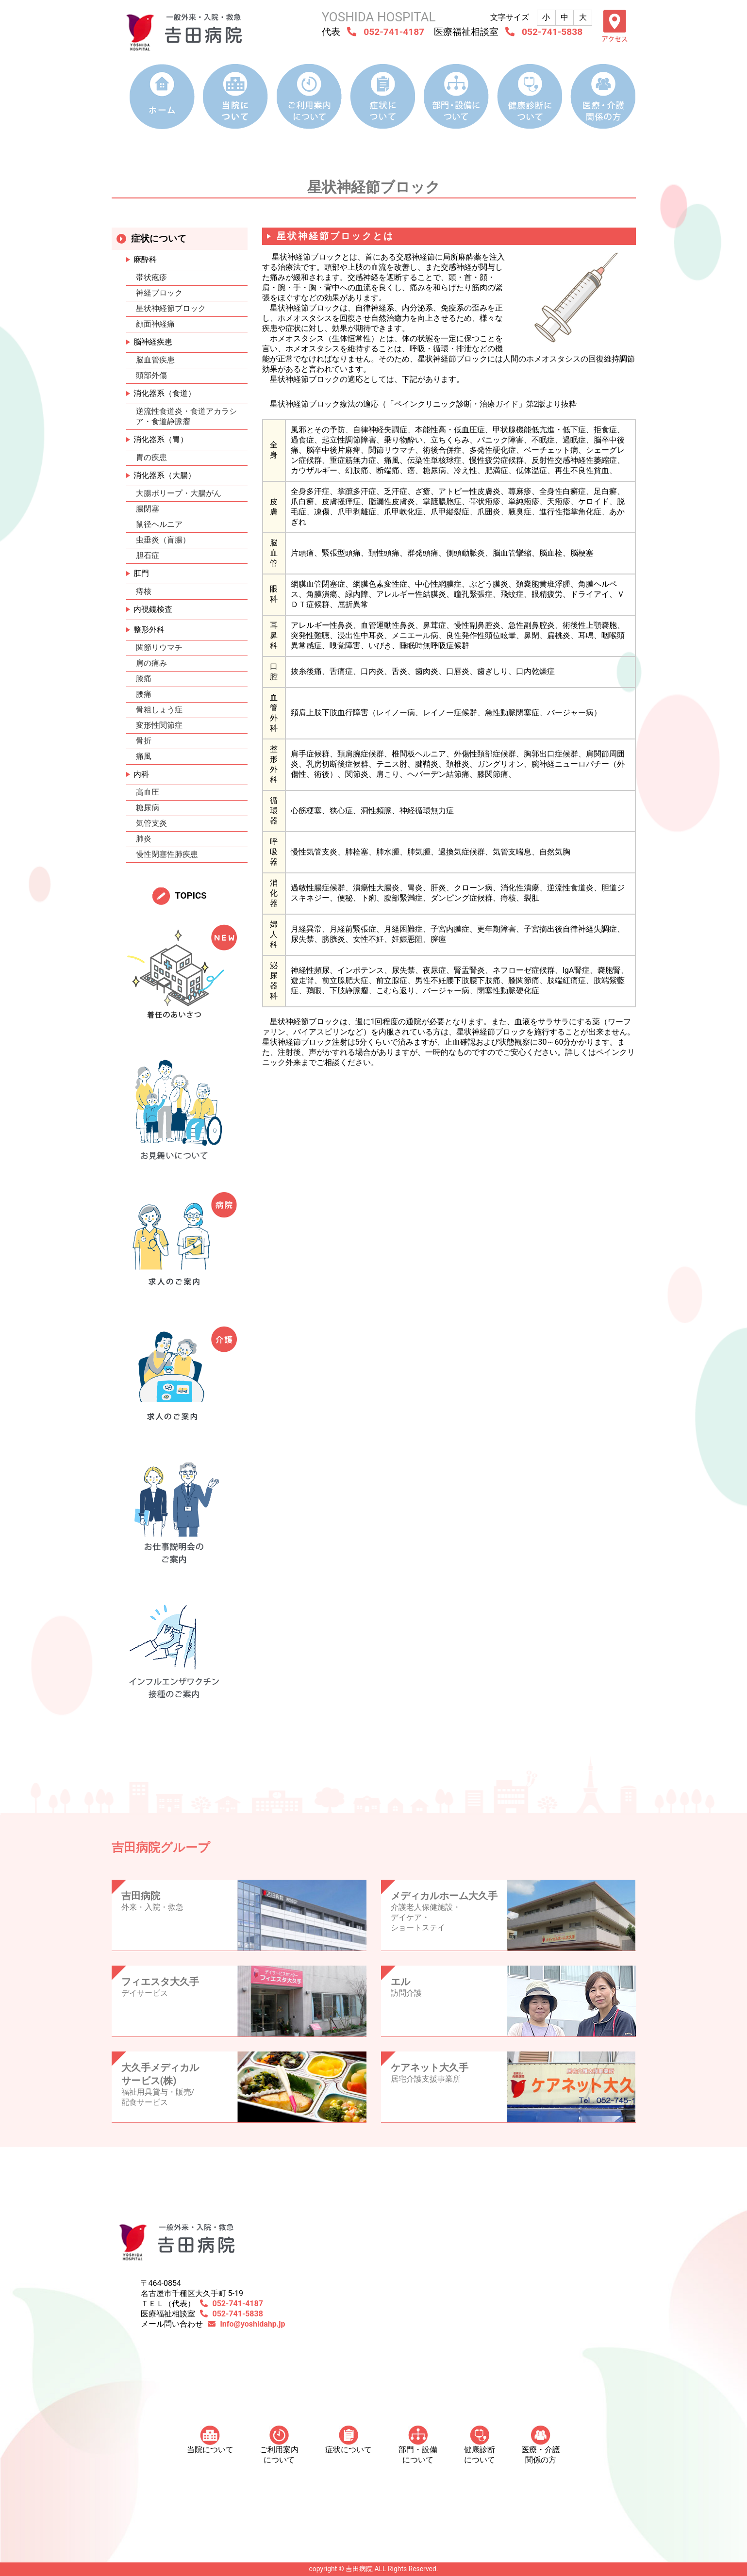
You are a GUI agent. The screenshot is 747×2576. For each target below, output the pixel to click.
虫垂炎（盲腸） (163, 539)
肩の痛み (151, 663)
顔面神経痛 (155, 323)
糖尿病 (147, 807)
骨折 (143, 740)
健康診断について (479, 2445)
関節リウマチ (159, 647)
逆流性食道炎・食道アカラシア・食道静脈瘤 (186, 416)
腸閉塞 (147, 508)
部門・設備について (417, 2445)
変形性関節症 (159, 725)
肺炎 (143, 838)
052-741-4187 (394, 31)
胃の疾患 (151, 457)
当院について (210, 2440)
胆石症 (147, 555)
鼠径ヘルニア (159, 524)
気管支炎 (151, 823)
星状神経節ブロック (171, 308)
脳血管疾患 (155, 359)
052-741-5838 (552, 31)
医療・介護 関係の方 (540, 2445)
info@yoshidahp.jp (252, 2324)
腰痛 (143, 694)
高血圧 (147, 792)
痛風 (143, 756)
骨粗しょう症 (159, 709)
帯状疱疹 (151, 277)
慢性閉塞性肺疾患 (167, 854)
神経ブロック (159, 292)
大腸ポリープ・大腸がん (178, 493)
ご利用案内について (279, 2445)
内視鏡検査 (152, 609)
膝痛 (143, 678)
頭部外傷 (151, 375)
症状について (348, 2440)
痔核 (143, 591)
